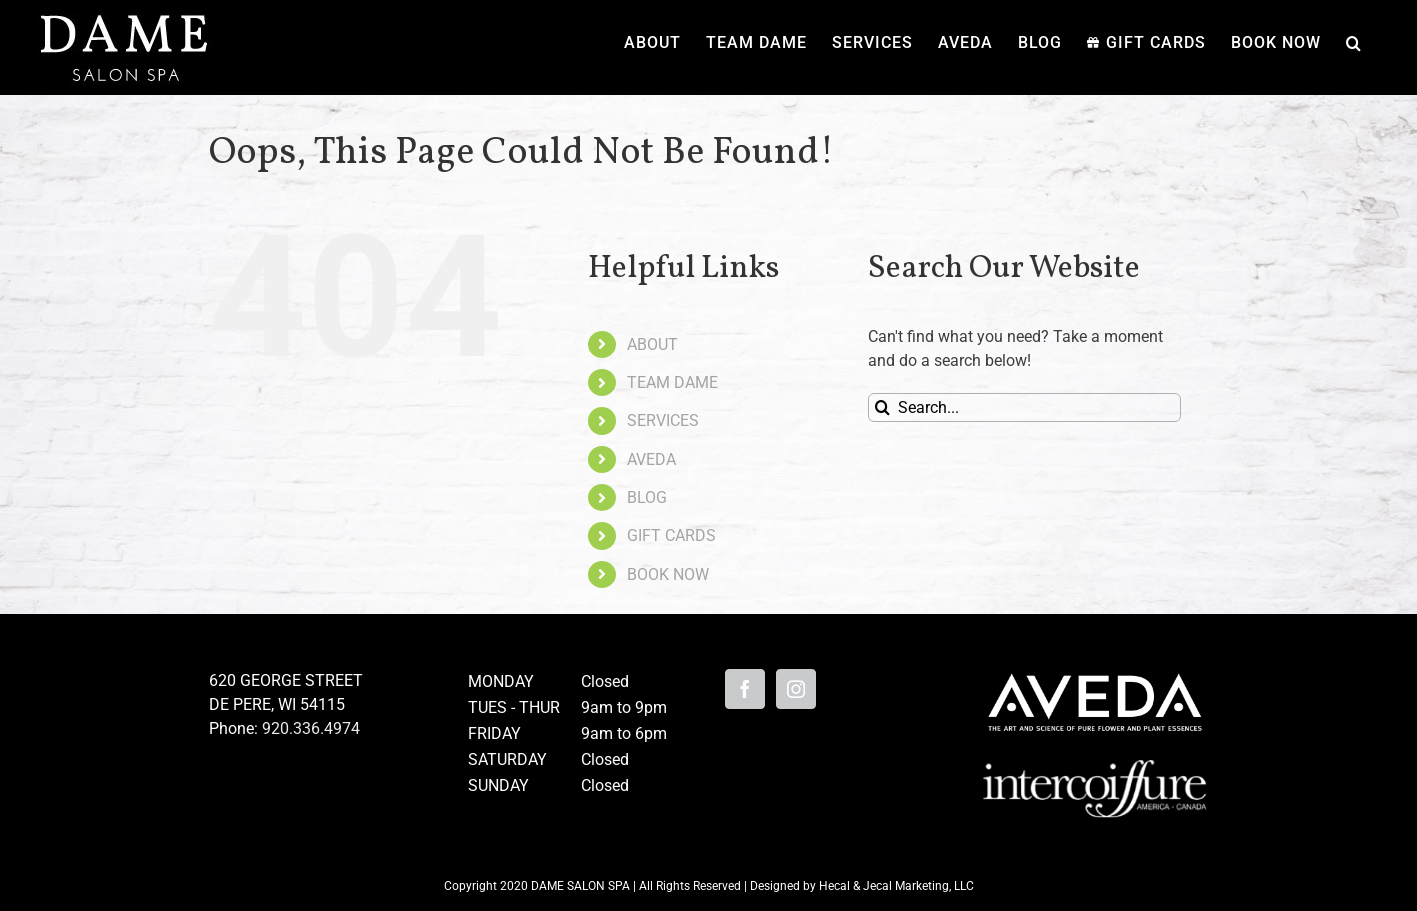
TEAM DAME (672, 382)
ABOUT (652, 344)
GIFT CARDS (671, 535)
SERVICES (663, 420)
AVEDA (651, 459)
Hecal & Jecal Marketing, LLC (896, 886)
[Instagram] (796, 689)
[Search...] (1024, 407)
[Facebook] (745, 689)
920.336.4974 (311, 728)
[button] (1354, 42)
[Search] (882, 407)
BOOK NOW (668, 574)
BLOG (647, 497)
